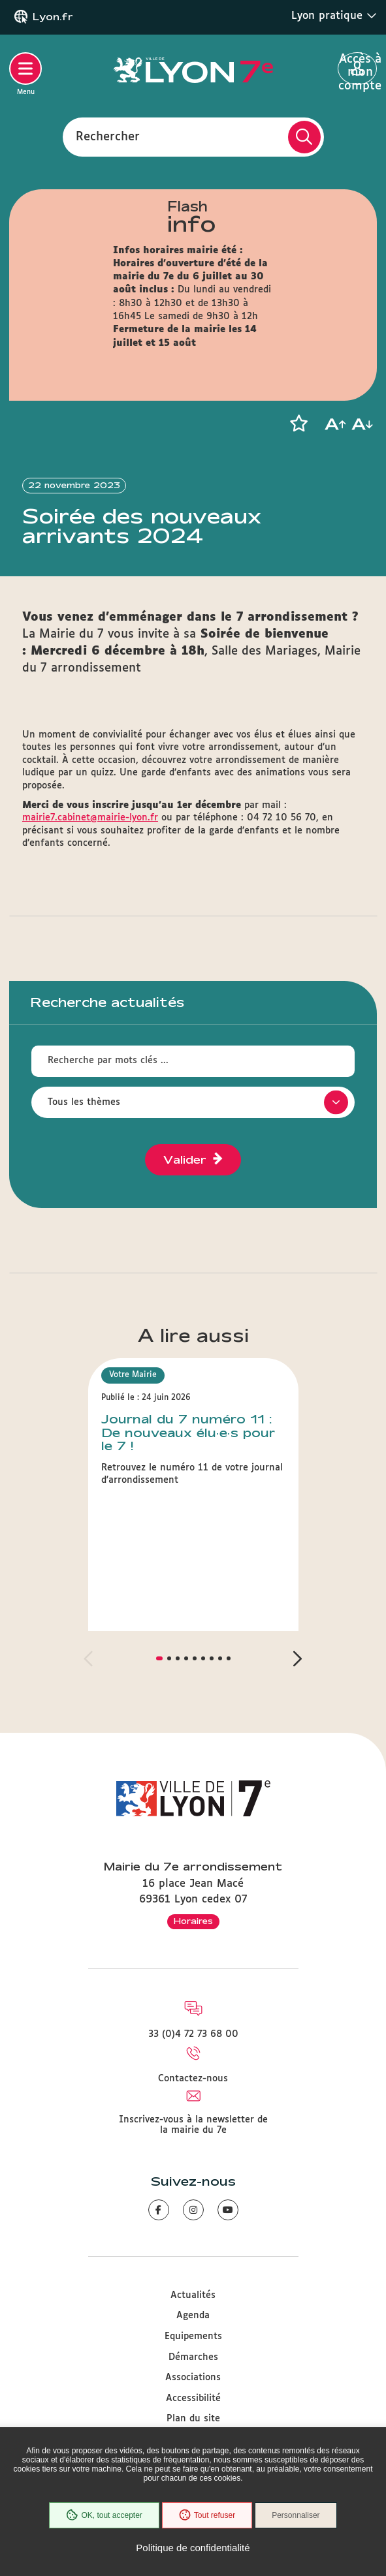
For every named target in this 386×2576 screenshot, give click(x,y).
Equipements (193, 2336)
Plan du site (193, 2418)
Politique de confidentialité (192, 2547)
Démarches (193, 2357)
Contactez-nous (193, 2078)
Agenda (193, 2315)
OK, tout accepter (104, 2515)
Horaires (193, 1920)
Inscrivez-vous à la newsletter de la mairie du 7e (193, 2125)
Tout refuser (207, 2515)
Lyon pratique (334, 16)
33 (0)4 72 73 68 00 (193, 2034)
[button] (298, 423)
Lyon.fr (53, 17)
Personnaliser (295, 2515)
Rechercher (108, 136)
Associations (193, 2377)
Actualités (193, 2295)
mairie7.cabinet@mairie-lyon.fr (90, 817)
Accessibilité (193, 2398)
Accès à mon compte (357, 69)
